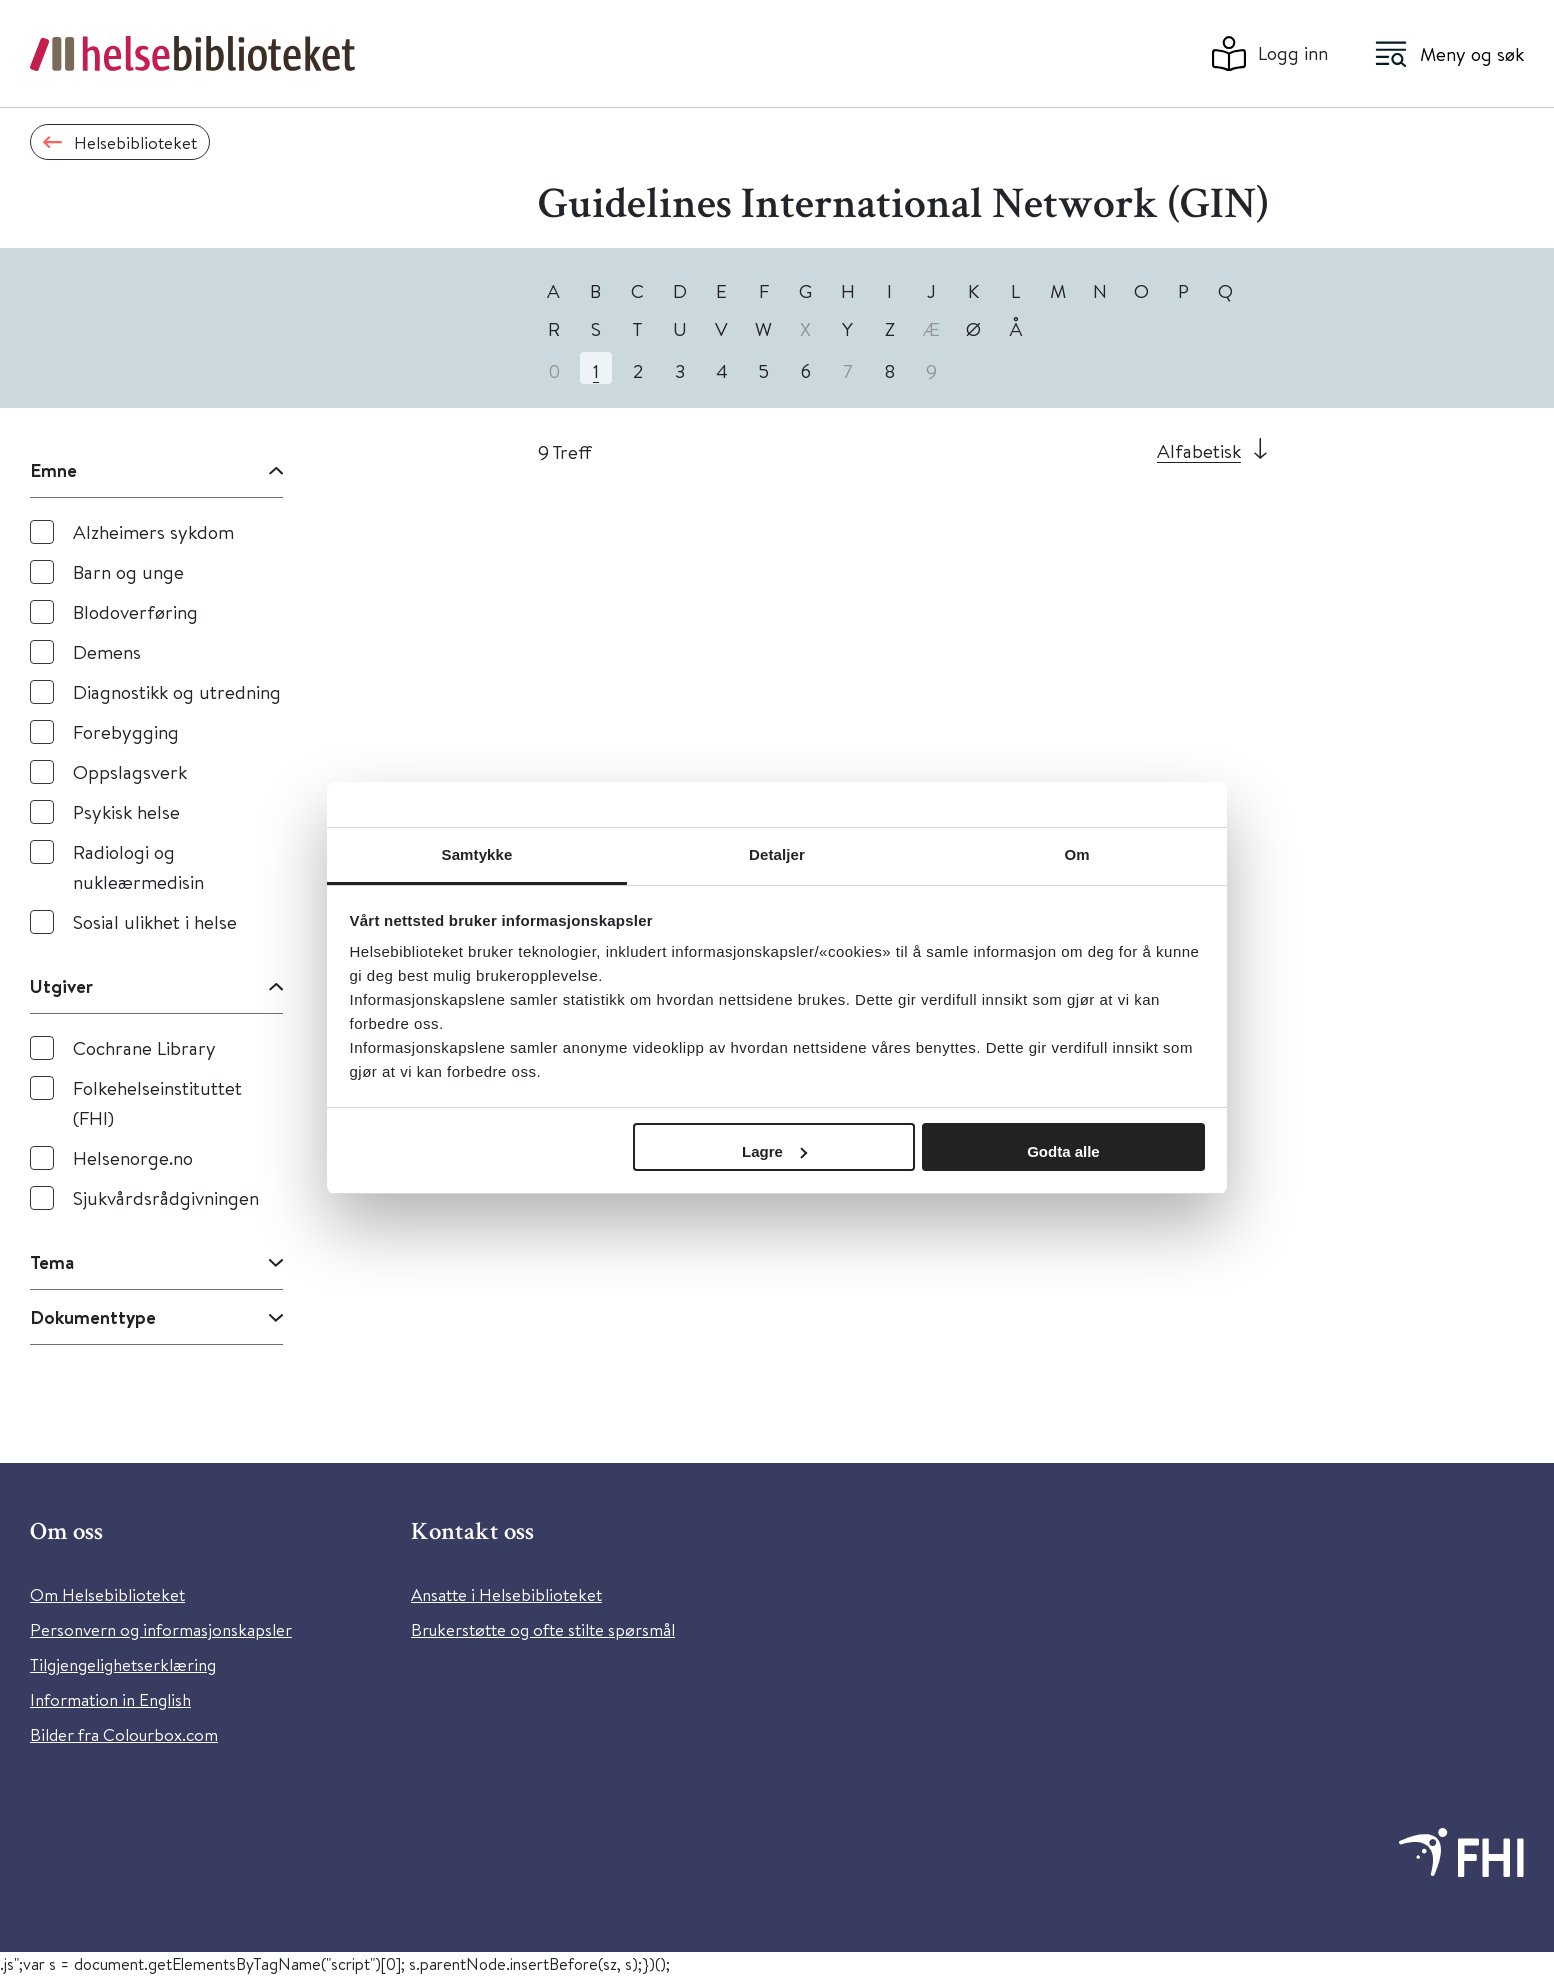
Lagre (774, 1151)
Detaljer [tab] (777, 854)
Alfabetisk (1199, 450)
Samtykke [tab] (477, 854)
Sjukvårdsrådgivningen (166, 1197)
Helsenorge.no (133, 1157)
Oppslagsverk (130, 771)
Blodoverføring (135, 611)
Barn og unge (128, 571)
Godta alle (1063, 1151)
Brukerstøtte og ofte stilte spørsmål (543, 1629)
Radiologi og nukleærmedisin (138, 866)
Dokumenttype (93, 1317)
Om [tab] (1076, 854)
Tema (52, 1262)
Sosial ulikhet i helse (155, 921)
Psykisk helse (126, 811)
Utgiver (61, 986)
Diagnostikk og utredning (177, 691)
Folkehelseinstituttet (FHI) (157, 1102)
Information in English (110, 1699)
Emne (53, 470)
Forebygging (126, 731)
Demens (107, 651)
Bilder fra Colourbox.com (124, 1734)
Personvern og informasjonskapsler (161, 1629)
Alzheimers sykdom (153, 531)
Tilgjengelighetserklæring (123, 1664)
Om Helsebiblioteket (107, 1594)
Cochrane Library (144, 1047)
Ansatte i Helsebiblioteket (506, 1594)
